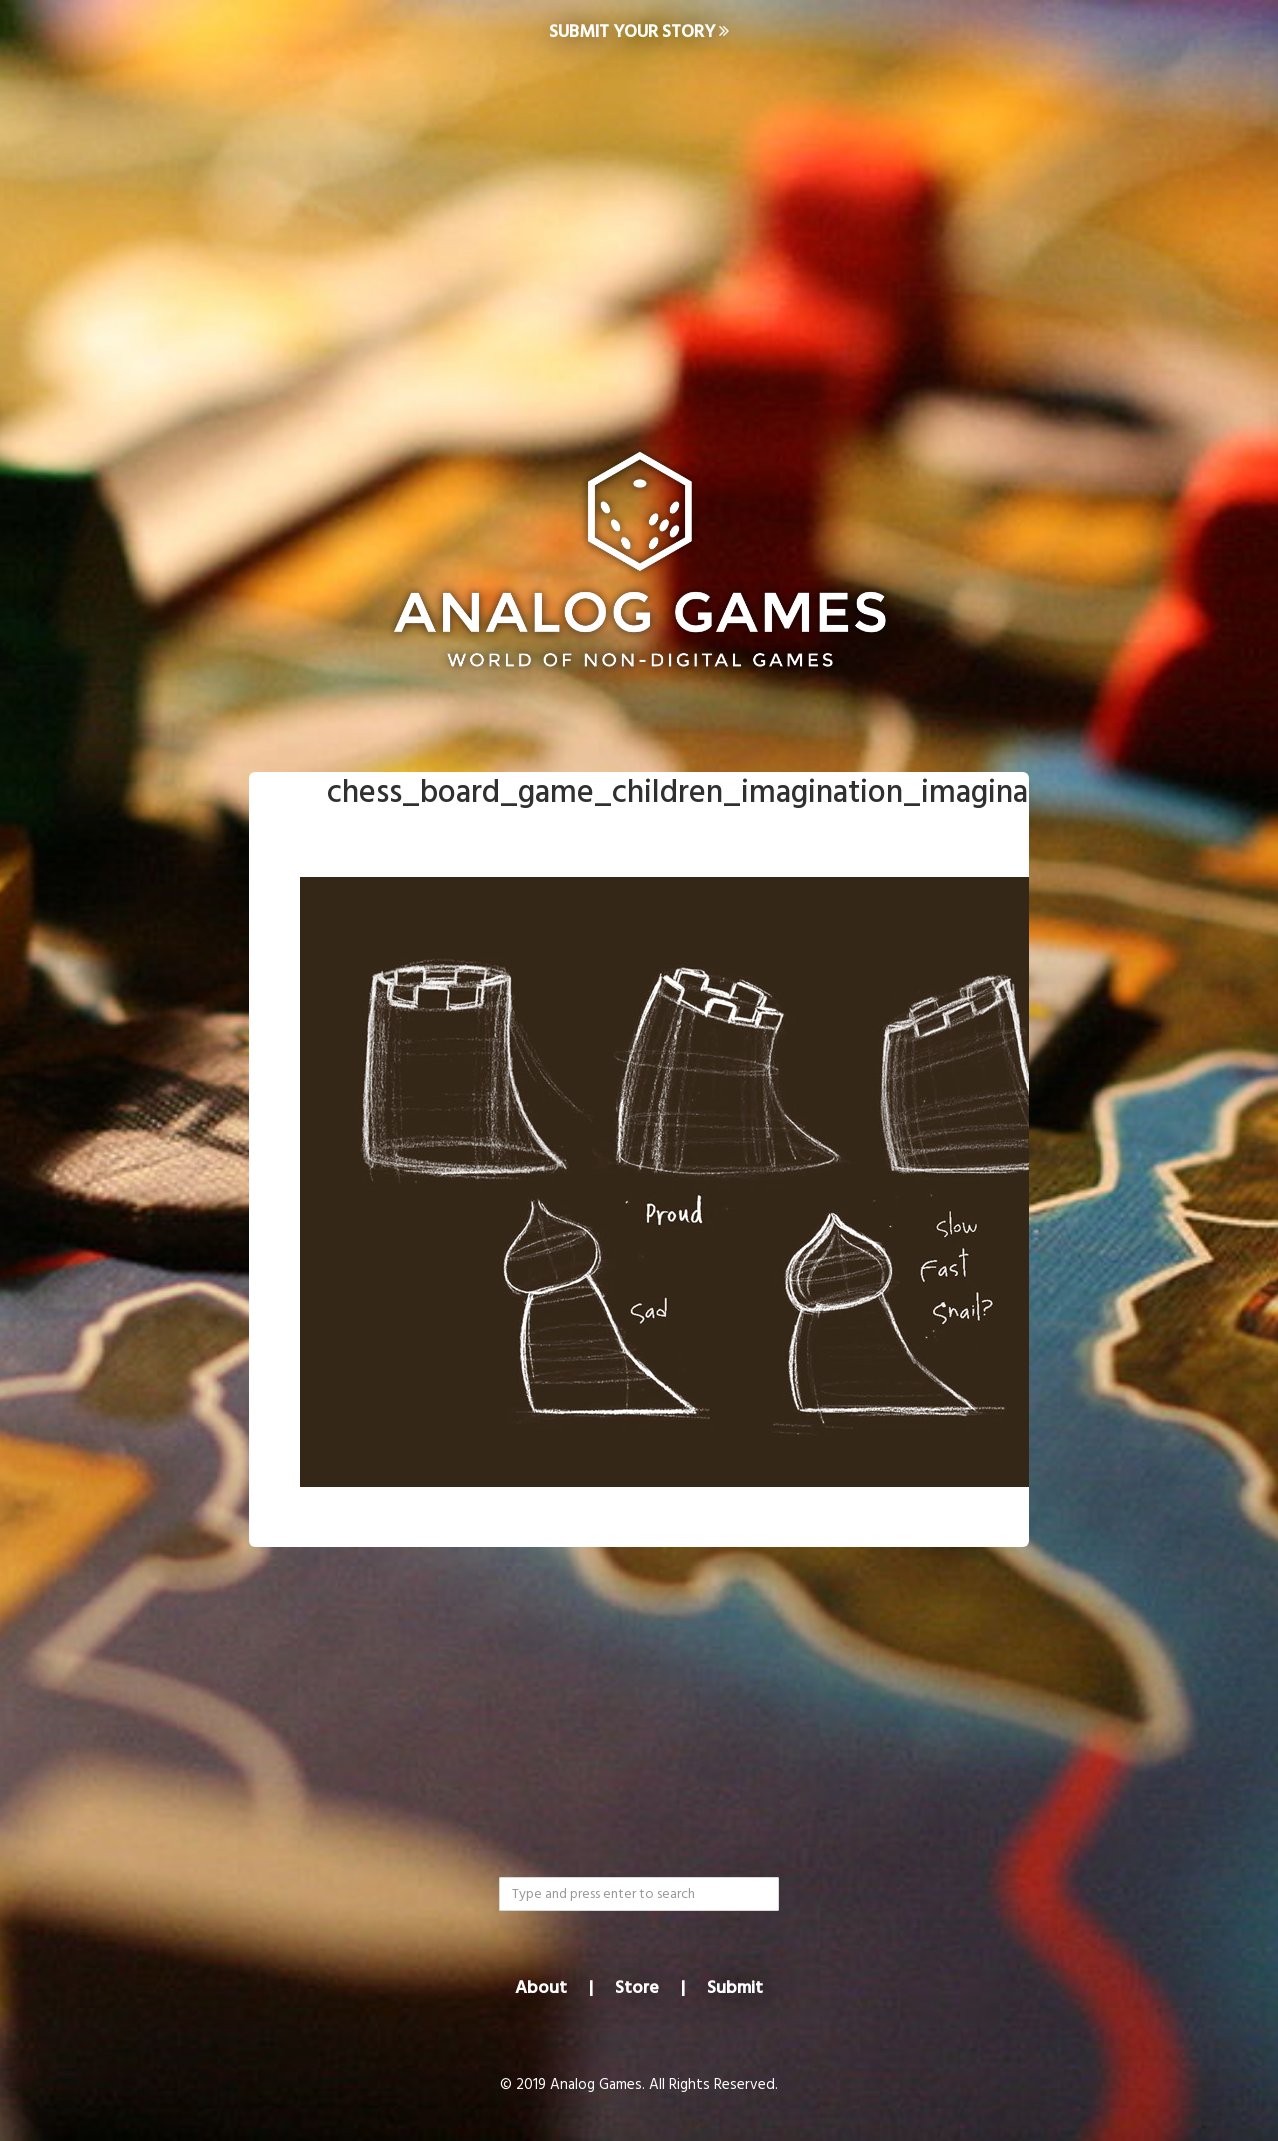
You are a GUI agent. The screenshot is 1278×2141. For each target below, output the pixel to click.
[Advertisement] (639, 226)
